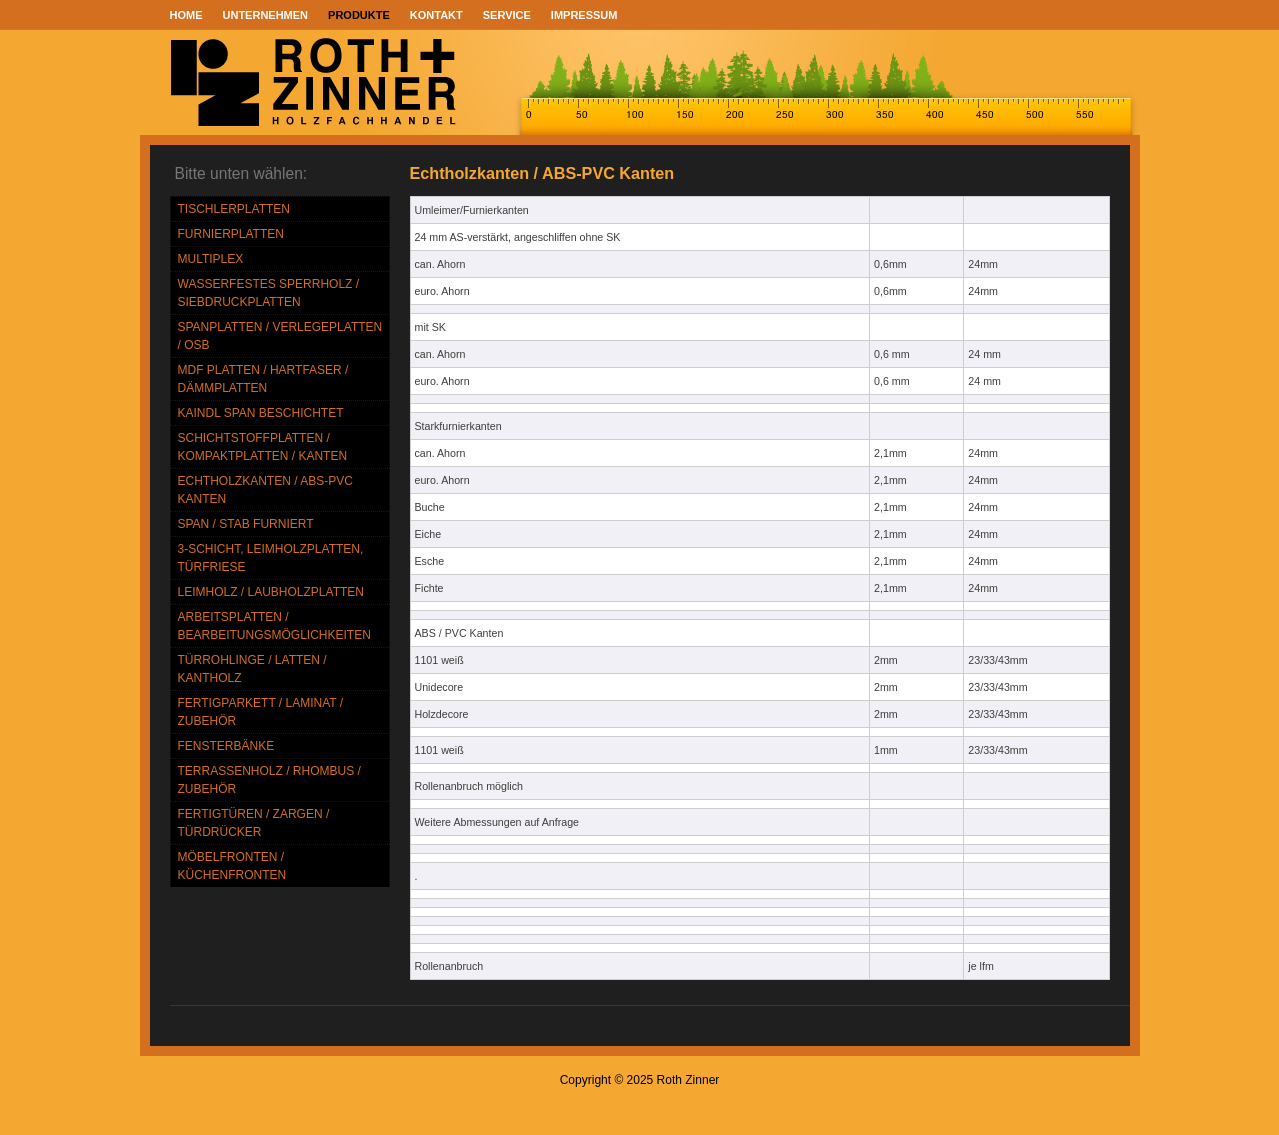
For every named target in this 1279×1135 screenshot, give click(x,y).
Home (186, 15)
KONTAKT (436, 15)
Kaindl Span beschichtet (261, 413)
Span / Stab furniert (246, 524)
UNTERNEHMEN (266, 15)
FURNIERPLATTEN (231, 234)
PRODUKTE (359, 15)
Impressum (584, 15)
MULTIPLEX (211, 259)
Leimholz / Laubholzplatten (271, 592)
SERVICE (507, 15)
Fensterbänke (226, 746)
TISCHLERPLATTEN (234, 209)
